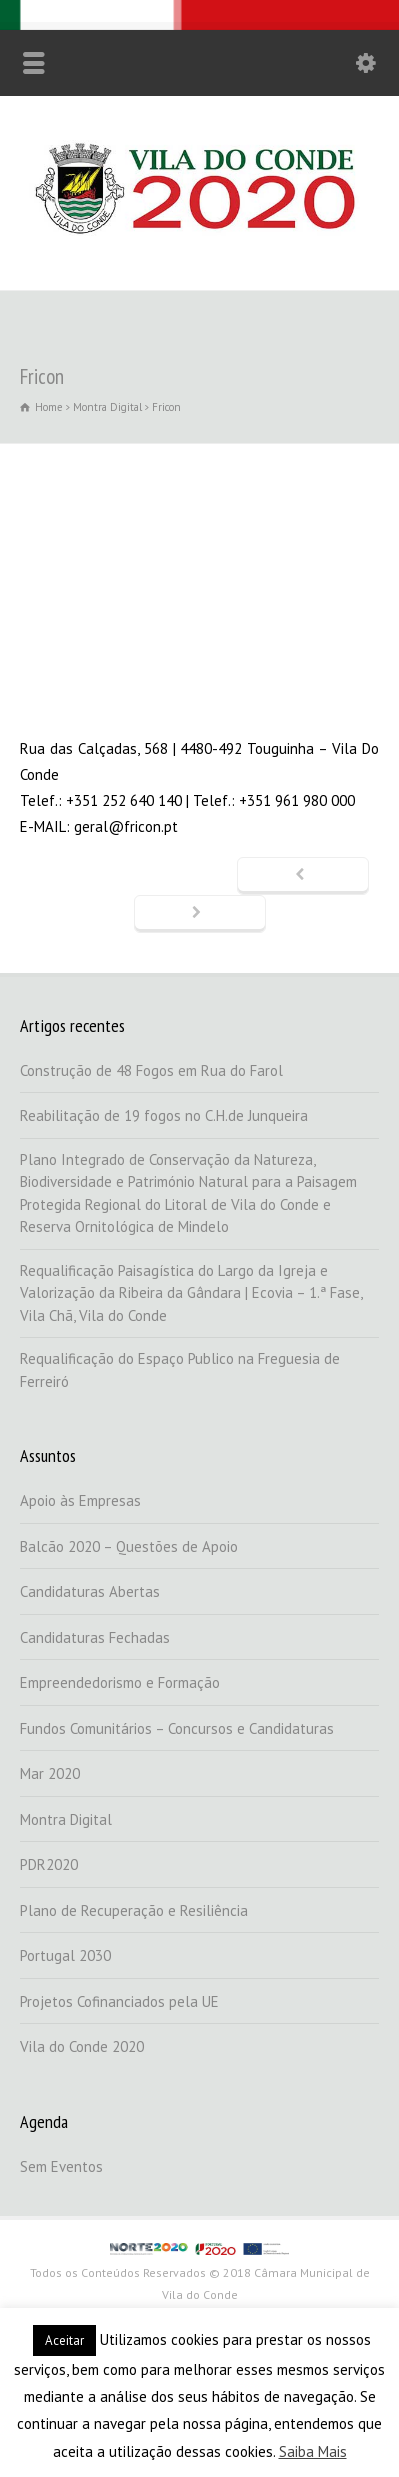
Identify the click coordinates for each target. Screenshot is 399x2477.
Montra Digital (66, 1819)
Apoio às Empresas (80, 1500)
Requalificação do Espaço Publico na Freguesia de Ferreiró (180, 1370)
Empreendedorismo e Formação (120, 1682)
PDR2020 (49, 1864)
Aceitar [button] (64, 2340)
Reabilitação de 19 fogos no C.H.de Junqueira (164, 1115)
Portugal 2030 (65, 1955)
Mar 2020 (50, 1773)
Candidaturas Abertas (90, 1591)
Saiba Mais (313, 2451)
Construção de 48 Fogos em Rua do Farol (151, 1070)
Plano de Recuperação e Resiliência (134, 1910)
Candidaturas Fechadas (95, 1637)
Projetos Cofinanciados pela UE (119, 2001)
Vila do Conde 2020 (82, 2046)
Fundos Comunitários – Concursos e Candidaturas (177, 1728)
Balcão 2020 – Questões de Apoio (129, 1546)
